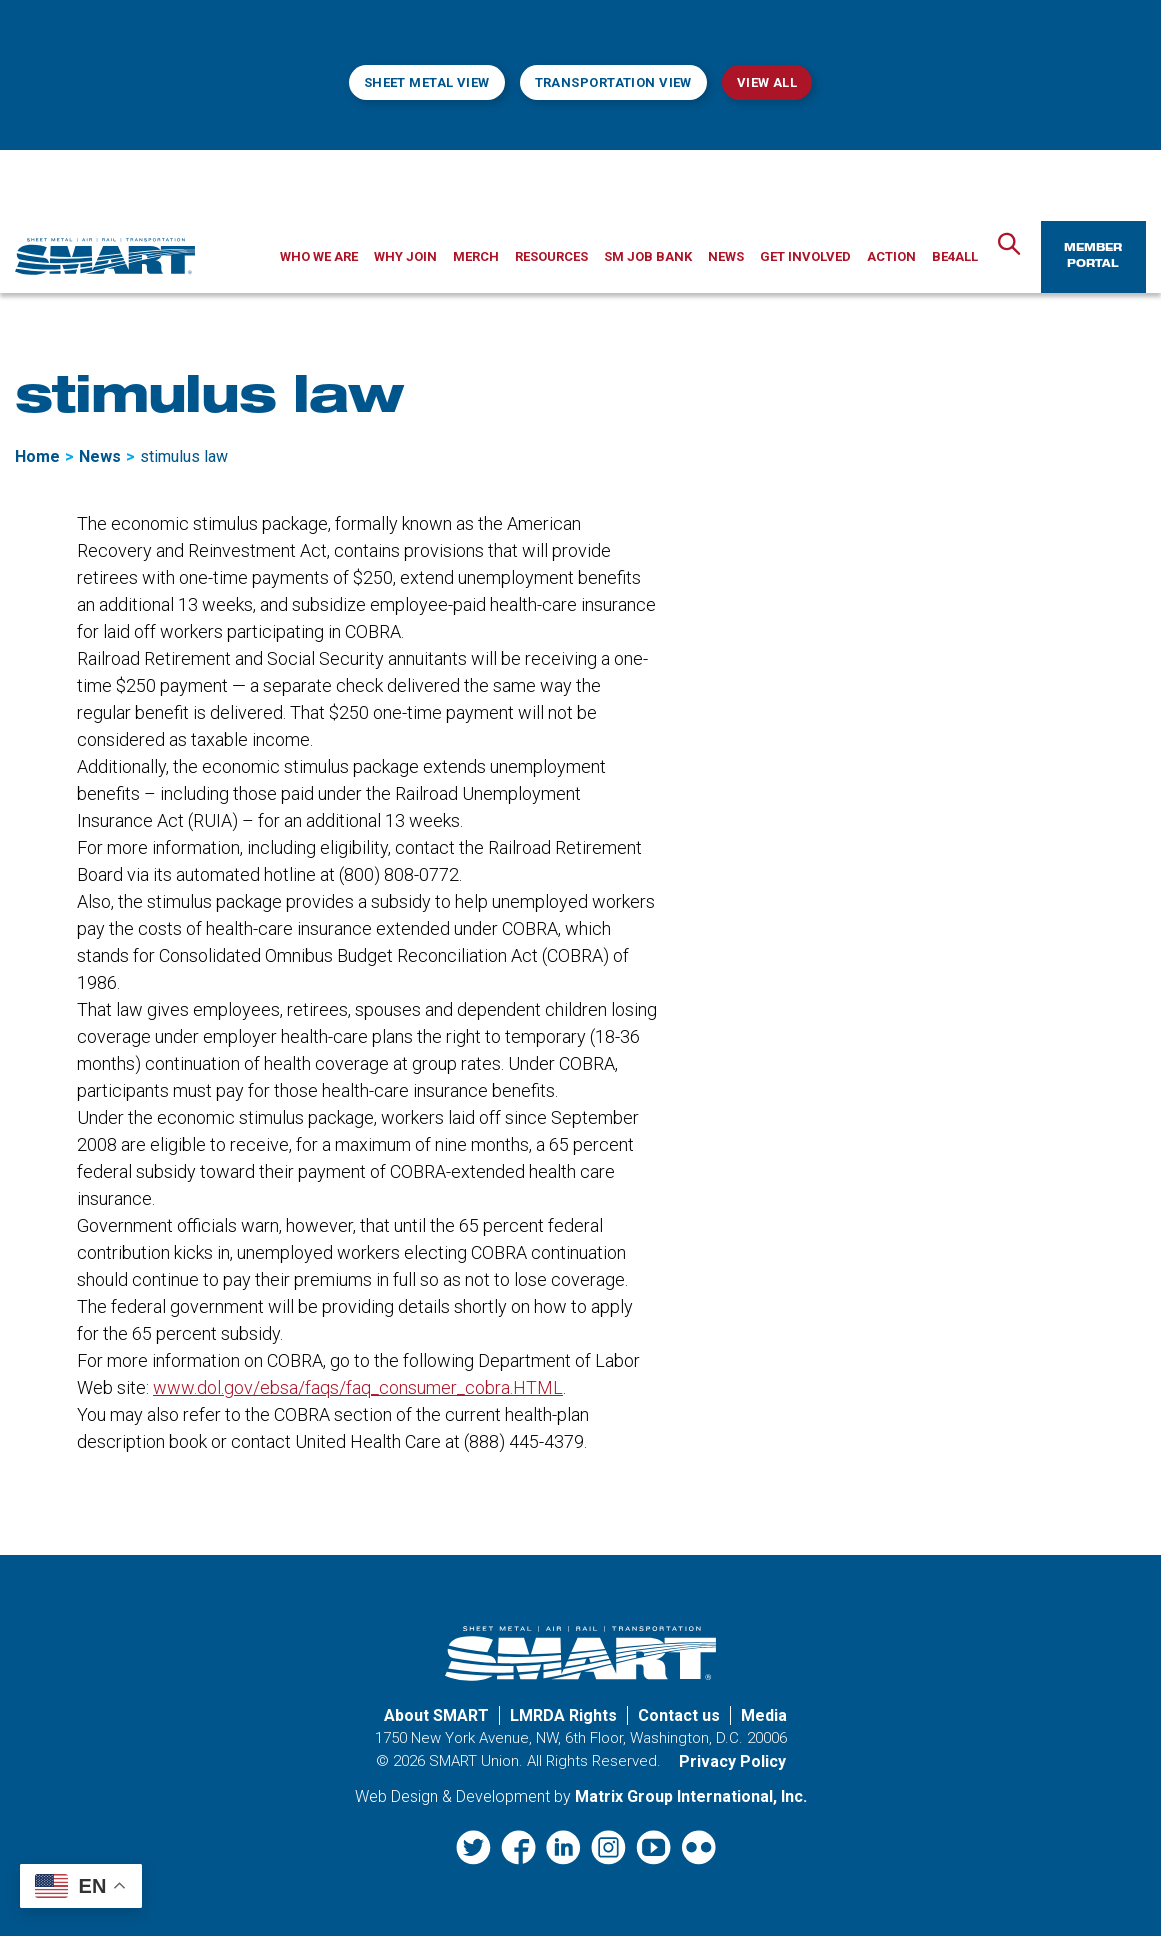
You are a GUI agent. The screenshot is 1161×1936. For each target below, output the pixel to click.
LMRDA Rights (563, 1715)
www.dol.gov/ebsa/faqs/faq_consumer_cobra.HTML (358, 1387)
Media (764, 1715)
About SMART (436, 1715)
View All (767, 82)
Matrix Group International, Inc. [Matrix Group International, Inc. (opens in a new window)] (691, 1796)
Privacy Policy (732, 1761)
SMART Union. (476, 1761)
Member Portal (1093, 257)
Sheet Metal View (427, 82)
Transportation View (613, 82)
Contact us (679, 1715)
